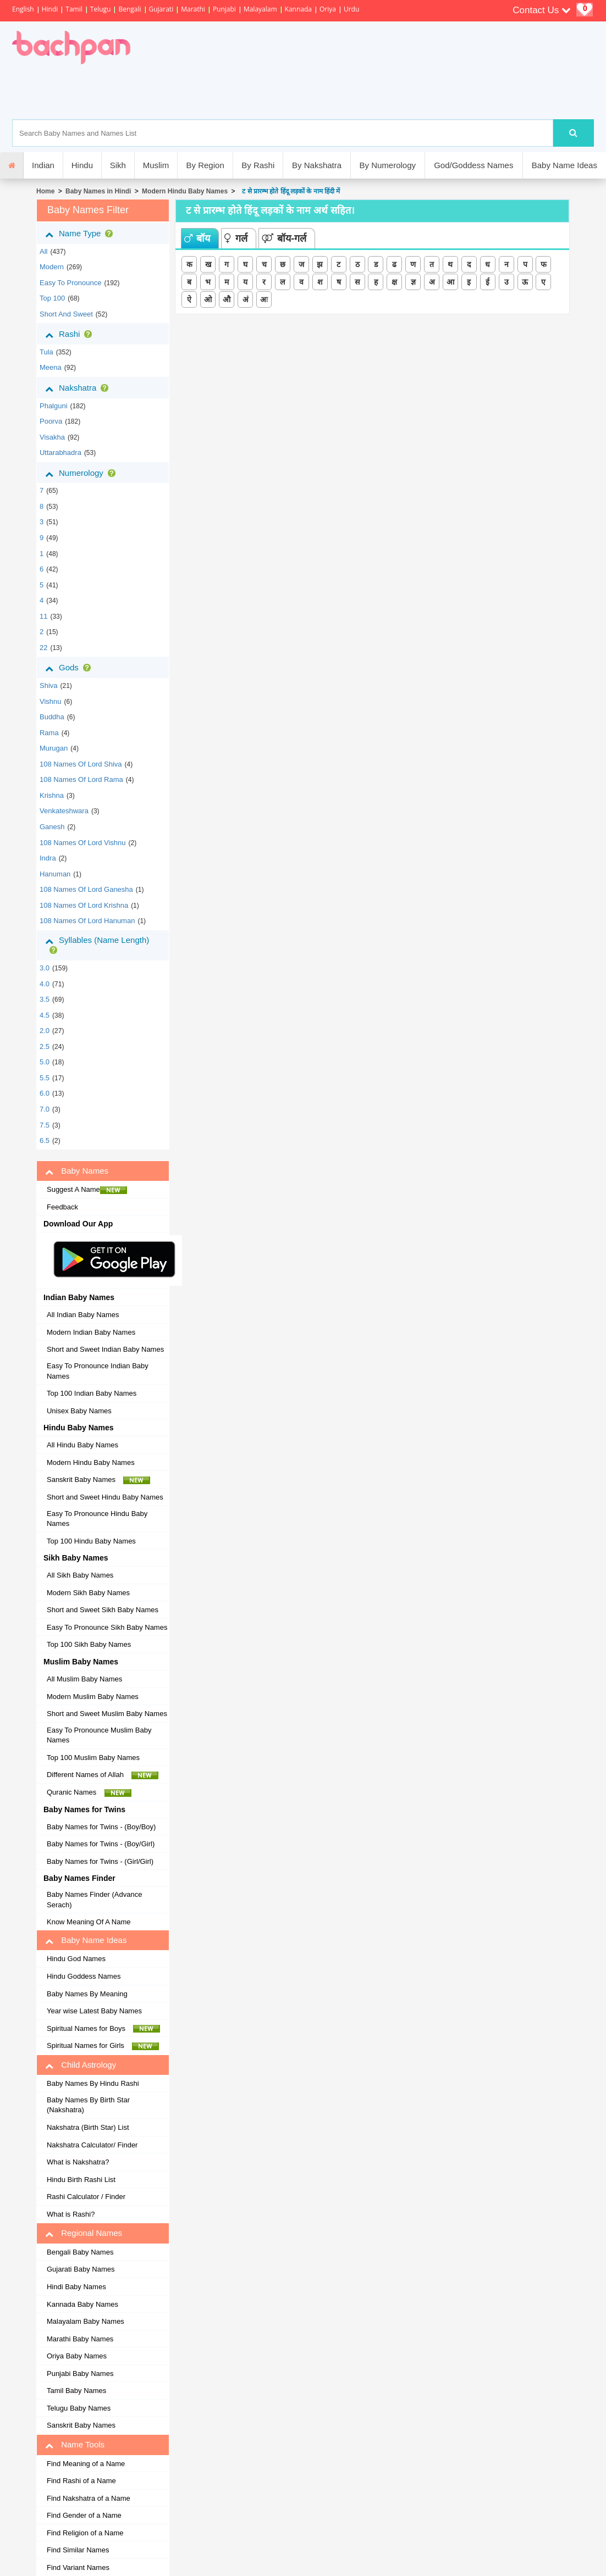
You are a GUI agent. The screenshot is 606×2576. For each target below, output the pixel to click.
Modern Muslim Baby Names (93, 1696)
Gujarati (161, 9)
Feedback (62, 1207)
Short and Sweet (66, 314)
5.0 (44, 1062)
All (43, 251)
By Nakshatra (316, 165)
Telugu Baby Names (79, 2408)
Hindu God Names (76, 1959)
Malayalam (260, 9)
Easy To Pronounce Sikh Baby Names (107, 1627)
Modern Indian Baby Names (91, 1332)
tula (46, 352)
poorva (51, 421)
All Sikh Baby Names (80, 1575)
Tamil (73, 9)
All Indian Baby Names (83, 1315)
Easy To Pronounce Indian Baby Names (97, 1371)
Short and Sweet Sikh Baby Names (102, 1610)
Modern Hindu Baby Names (185, 191)
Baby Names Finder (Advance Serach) (94, 1899)
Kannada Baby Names (82, 2304)
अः (264, 299)
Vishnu (51, 701)
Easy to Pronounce (71, 283)
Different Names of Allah (102, 1774)
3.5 (44, 999)
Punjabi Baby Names (80, 2373)
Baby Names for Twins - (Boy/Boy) (101, 1827)
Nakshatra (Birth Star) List (88, 2127)
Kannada (298, 9)
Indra (48, 858)
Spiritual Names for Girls (103, 2045)
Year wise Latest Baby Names (94, 2011)
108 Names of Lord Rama (81, 779)
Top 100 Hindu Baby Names (91, 1541)
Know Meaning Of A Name (88, 1922)
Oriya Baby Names (77, 2356)
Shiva (49, 685)
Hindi (50, 9)
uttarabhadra (60, 452)
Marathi (193, 9)
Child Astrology (80, 2065)
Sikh (118, 165)
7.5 (44, 1125)
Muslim (156, 165)
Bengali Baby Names (80, 2252)
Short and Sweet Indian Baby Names (105, 1349)
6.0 (44, 1093)
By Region (205, 165)
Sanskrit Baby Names (98, 1479)
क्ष (394, 281)
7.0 (44, 1109)
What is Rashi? (71, 2214)
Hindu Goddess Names (83, 1976)
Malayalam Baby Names (85, 2321)
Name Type (81, 233)
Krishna (52, 795)
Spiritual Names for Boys (104, 2028)
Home (45, 191)
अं (246, 299)
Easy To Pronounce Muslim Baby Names (99, 1735)
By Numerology (388, 165)
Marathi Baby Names (80, 2339)
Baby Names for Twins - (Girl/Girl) (100, 1861)
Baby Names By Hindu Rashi (93, 2083)
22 (43, 647)
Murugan (54, 748)
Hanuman (55, 874)
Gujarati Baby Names (81, 2269)
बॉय (197, 238)
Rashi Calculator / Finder (86, 2196)
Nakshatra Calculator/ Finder (92, 2145)
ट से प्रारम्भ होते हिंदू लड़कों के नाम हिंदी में (289, 191)
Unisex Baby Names (79, 1411)
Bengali (129, 9)
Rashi (70, 334)
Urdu (351, 9)
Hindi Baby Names (76, 2287)
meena (51, 367)
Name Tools (74, 2445)
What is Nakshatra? (78, 2162)
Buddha (52, 717)
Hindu (82, 165)
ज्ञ (413, 281)
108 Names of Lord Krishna (84, 905)
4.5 (44, 1015)
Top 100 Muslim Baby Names (93, 1757)
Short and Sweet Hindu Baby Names (105, 1497)
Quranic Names (89, 1792)
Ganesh (52, 827)
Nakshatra (79, 388)
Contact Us (542, 10)
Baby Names (76, 1171)
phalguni (54, 406)
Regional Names (83, 2233)
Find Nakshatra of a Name (88, 2498)
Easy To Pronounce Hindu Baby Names (97, 1518)
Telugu (100, 9)
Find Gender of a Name (84, 2515)
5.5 (44, 1078)
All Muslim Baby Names (84, 1679)
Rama (49, 733)
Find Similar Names (78, 2550)
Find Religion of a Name (85, 2533)
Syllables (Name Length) (97, 944)
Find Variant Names (78, 2567)
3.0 (44, 968)
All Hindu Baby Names (82, 1445)
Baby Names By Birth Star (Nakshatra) (88, 2105)
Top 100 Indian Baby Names (91, 1393)
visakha (52, 437)
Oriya (327, 9)
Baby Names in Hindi (98, 191)
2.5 (44, 1046)
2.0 (44, 1030)
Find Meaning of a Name (86, 2464)
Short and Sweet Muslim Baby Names (107, 1713)
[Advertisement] (329, 91)
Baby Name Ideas (564, 165)
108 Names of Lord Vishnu (83, 843)
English (23, 9)
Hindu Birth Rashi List (81, 2179)
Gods (70, 668)
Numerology (82, 473)
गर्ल (235, 238)
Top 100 (52, 298)
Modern (52, 267)
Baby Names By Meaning (87, 1994)
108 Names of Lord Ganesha (86, 889)
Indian (43, 165)
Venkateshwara (64, 811)
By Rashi (257, 165)
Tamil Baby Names (76, 2390)
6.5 (44, 1140)
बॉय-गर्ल (284, 238)
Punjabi (224, 9)
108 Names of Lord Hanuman (87, 921)
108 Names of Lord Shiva (81, 764)
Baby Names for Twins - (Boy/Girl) (101, 1844)
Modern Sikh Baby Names (88, 1593)
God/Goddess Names (473, 165)
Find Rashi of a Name (81, 2481)
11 (43, 616)
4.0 (44, 984)
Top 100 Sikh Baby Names (89, 1644)
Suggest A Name (87, 1189)
